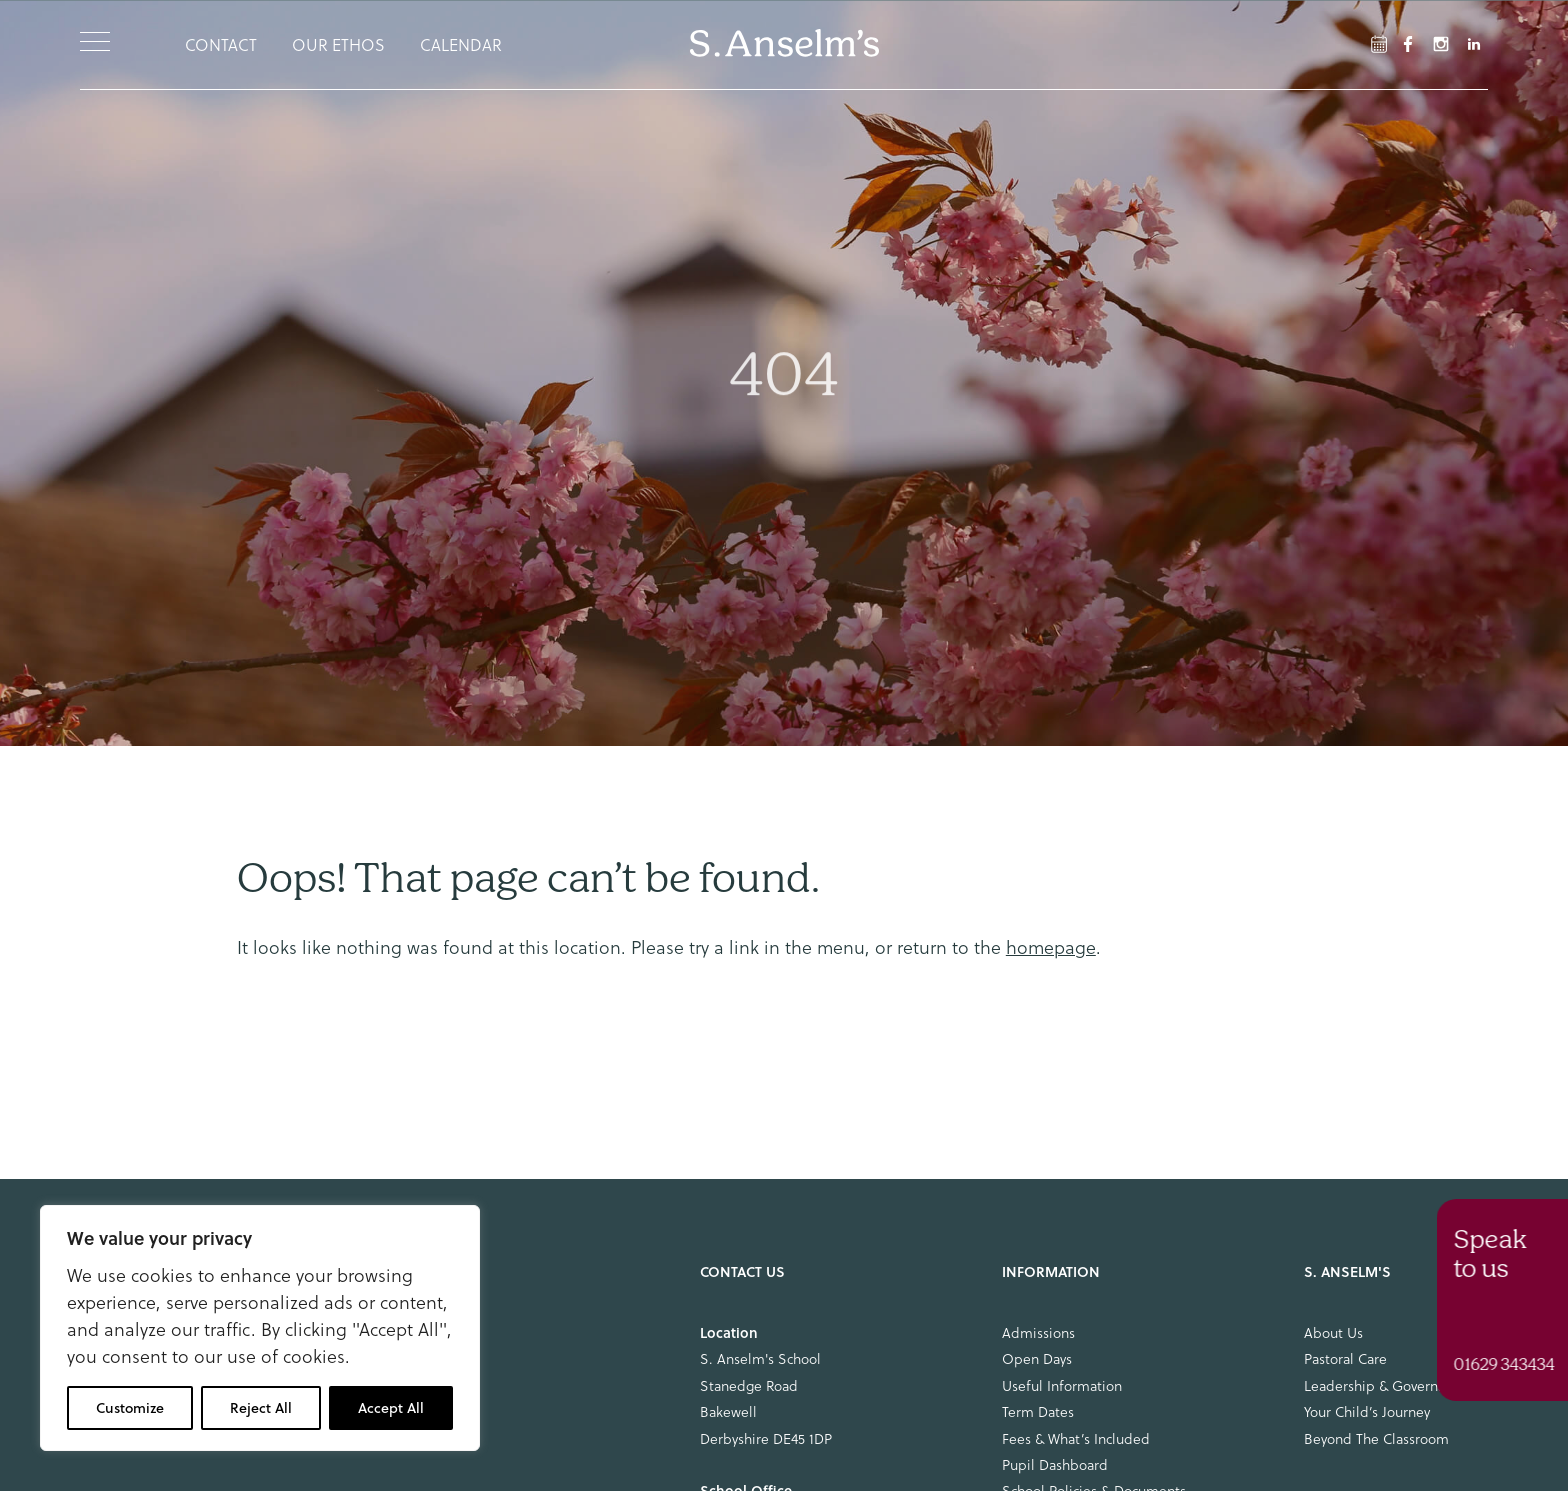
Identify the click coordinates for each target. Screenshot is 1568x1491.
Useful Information (1062, 1386)
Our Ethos (338, 45)
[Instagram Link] (1441, 44)
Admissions (1038, 1333)
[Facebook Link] (1379, 44)
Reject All (261, 1408)
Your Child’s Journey (1367, 1412)
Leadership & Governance (1385, 1386)
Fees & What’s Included (1076, 1439)
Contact (221, 45)
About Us (1333, 1333)
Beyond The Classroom (1376, 1439)
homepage (1051, 947)
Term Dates (1038, 1412)
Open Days (1037, 1359)
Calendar (461, 45)
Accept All (391, 1408)
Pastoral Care (1345, 1359)
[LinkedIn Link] (1474, 44)
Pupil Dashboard (1055, 1465)
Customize (130, 1408)
